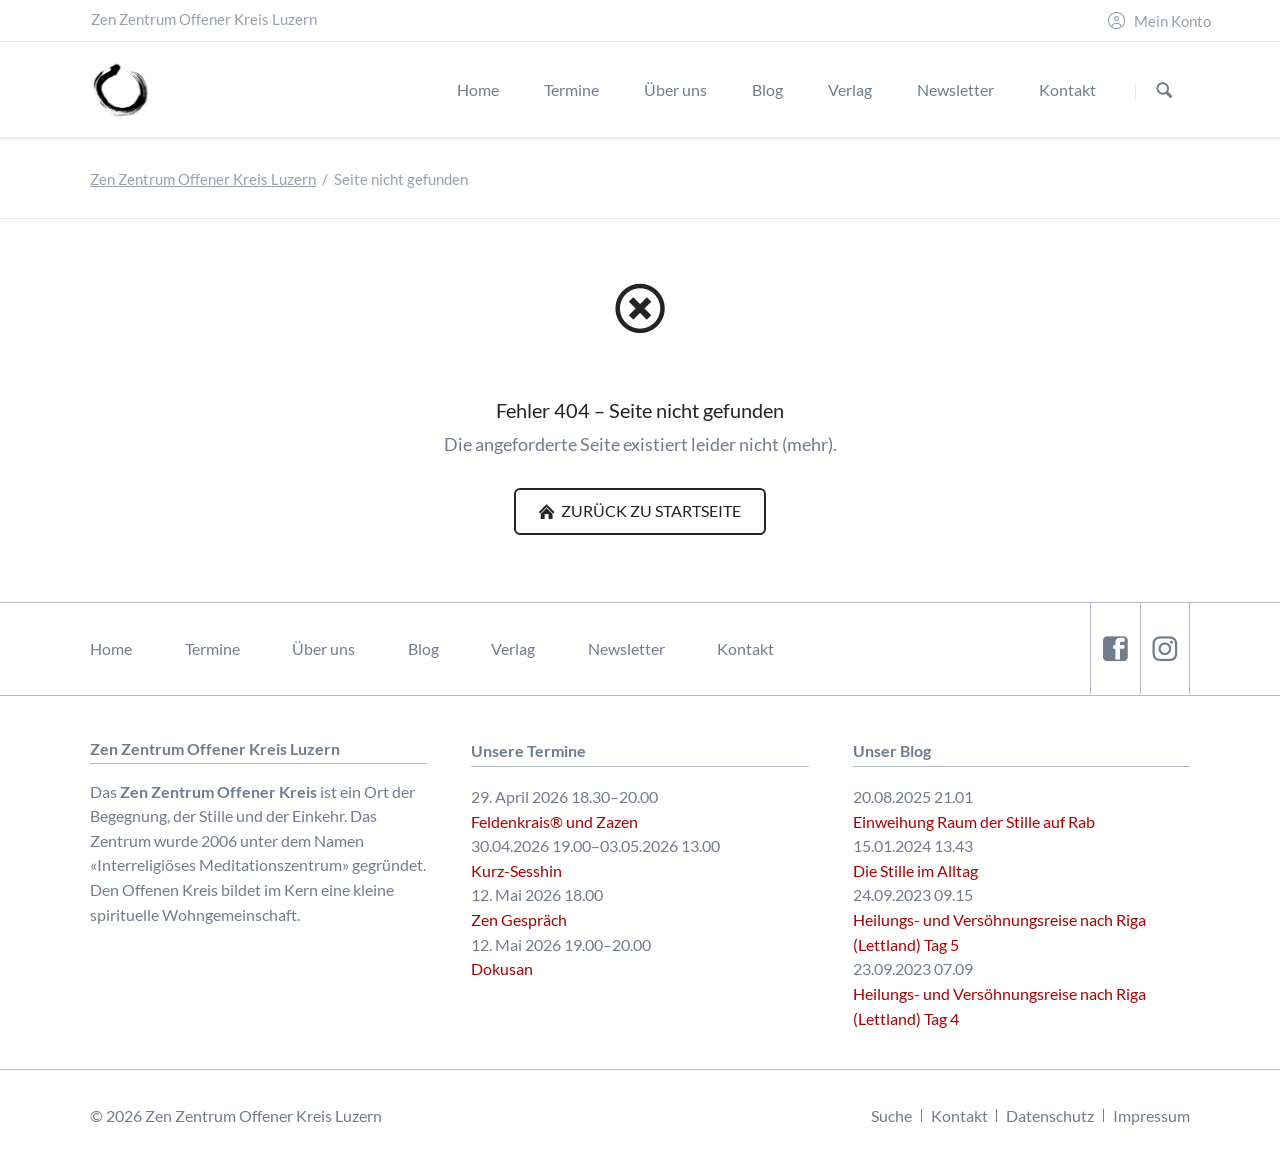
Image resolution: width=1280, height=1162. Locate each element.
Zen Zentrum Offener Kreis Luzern (203, 179)
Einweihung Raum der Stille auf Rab (974, 821)
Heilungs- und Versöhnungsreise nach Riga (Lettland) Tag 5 (999, 932)
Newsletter (626, 648)
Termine (212, 648)
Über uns (323, 648)
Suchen (1164, 90)
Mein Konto (1172, 21)
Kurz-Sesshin (516, 870)
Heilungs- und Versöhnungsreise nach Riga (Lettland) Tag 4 (999, 1006)
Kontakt (745, 648)
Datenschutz (1050, 1115)
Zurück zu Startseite (649, 510)
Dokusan (502, 968)
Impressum (1151, 1115)
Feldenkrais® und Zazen (554, 821)
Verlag (513, 648)
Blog (423, 648)
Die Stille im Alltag (915, 870)
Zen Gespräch (519, 919)
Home (111, 648)
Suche (891, 1115)
